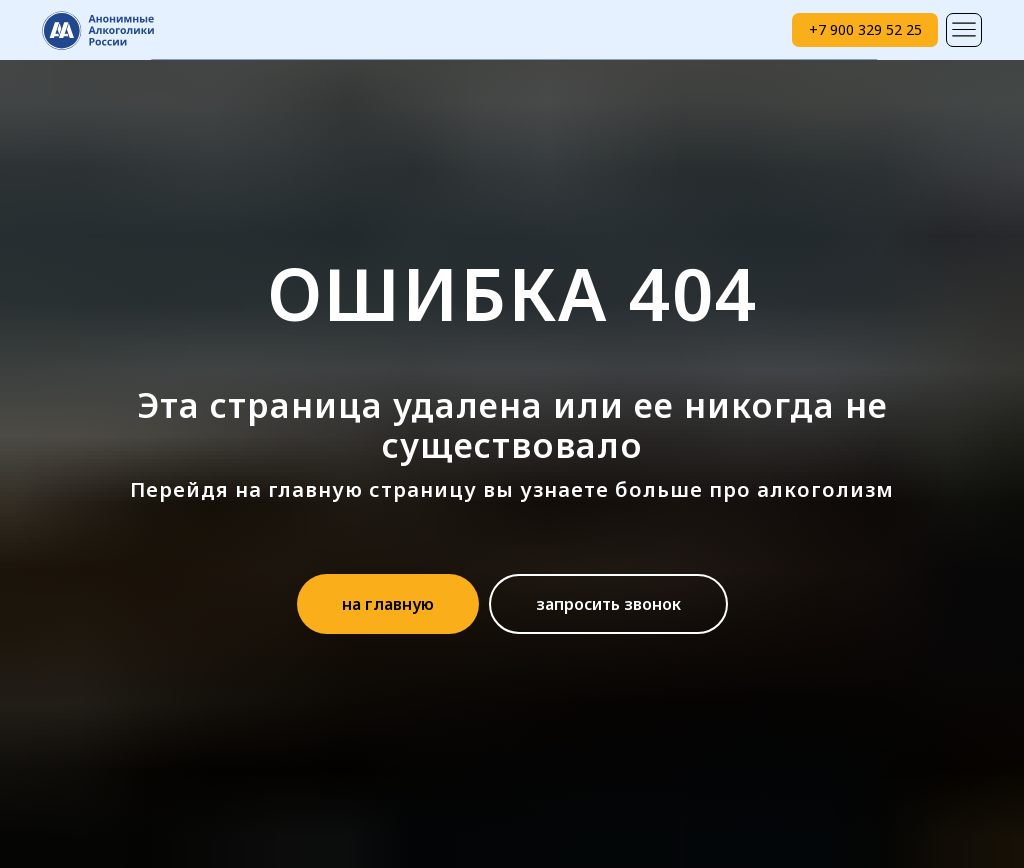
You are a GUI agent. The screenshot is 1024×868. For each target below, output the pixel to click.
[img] (964, 30)
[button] (608, 604)
